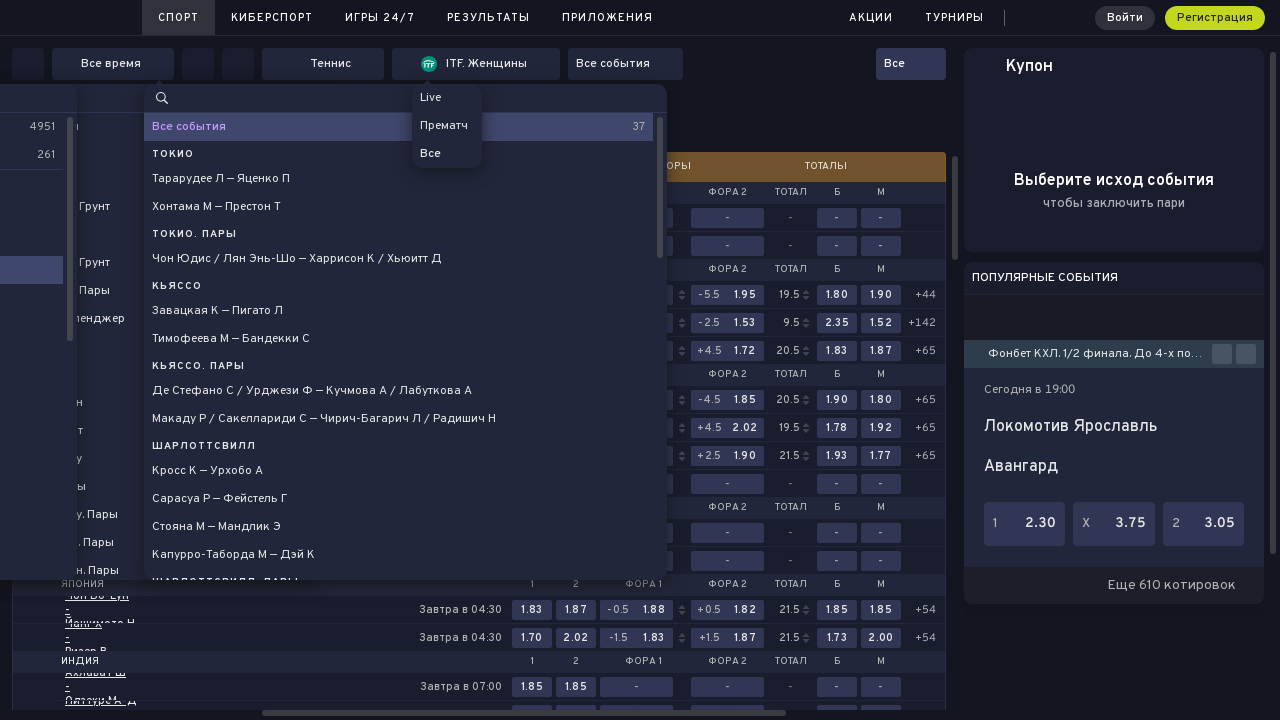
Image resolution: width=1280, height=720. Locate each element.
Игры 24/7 (380, 18)
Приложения (607, 18)
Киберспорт (272, 18)
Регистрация (1215, 18)
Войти (1125, 18)
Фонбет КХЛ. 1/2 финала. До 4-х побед (1100, 354)
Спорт (178, 18)
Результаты (488, 18)
